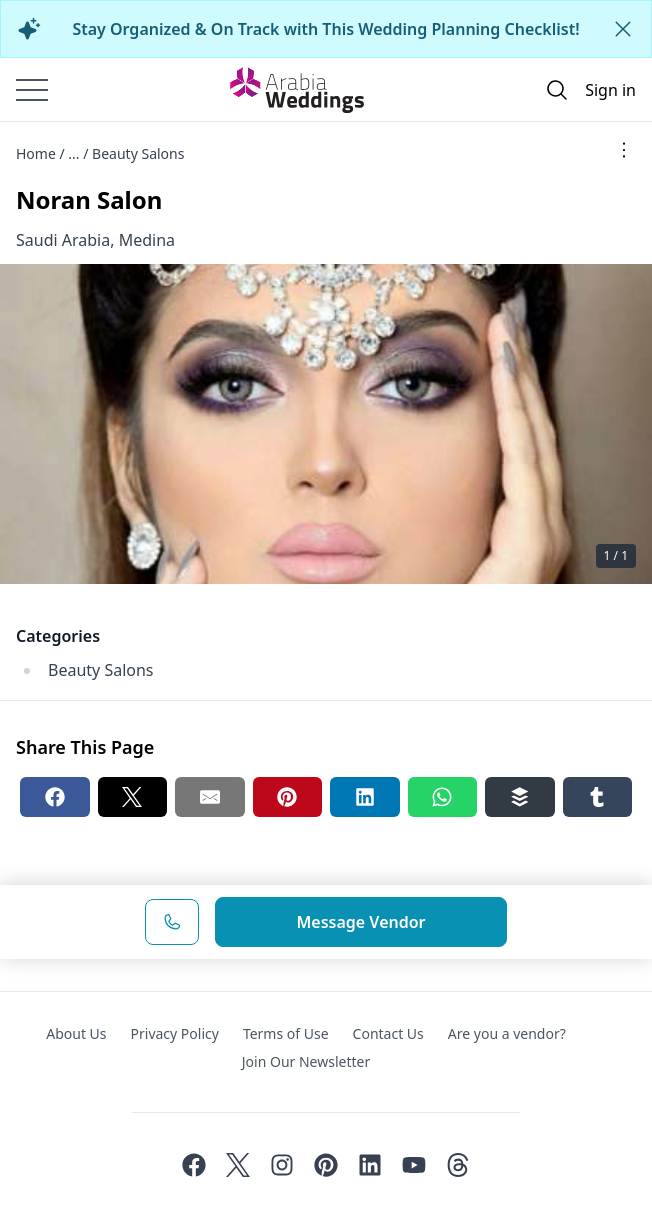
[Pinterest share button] (288, 797)
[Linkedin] (370, 1165)
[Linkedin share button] (365, 797)
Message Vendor (360, 922)
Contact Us (388, 1033)
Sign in (610, 90)
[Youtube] (414, 1165)
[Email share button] (210, 797)
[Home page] (297, 90)
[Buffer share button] (520, 797)
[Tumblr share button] (598, 797)
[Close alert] (623, 29)
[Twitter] (238, 1165)
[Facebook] (194, 1165)
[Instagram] (282, 1165)
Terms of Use (286, 1033)
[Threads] (458, 1165)
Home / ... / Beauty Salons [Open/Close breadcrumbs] (100, 153)
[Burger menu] (32, 90)
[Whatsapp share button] (443, 797)
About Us (76, 1033)
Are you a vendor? (507, 1033)
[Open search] (557, 90)
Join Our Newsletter (306, 1061)
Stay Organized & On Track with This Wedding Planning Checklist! (325, 29)
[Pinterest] (326, 1165)
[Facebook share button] (55, 797)
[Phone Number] (172, 922)
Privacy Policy (175, 1033)
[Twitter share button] (133, 797)
